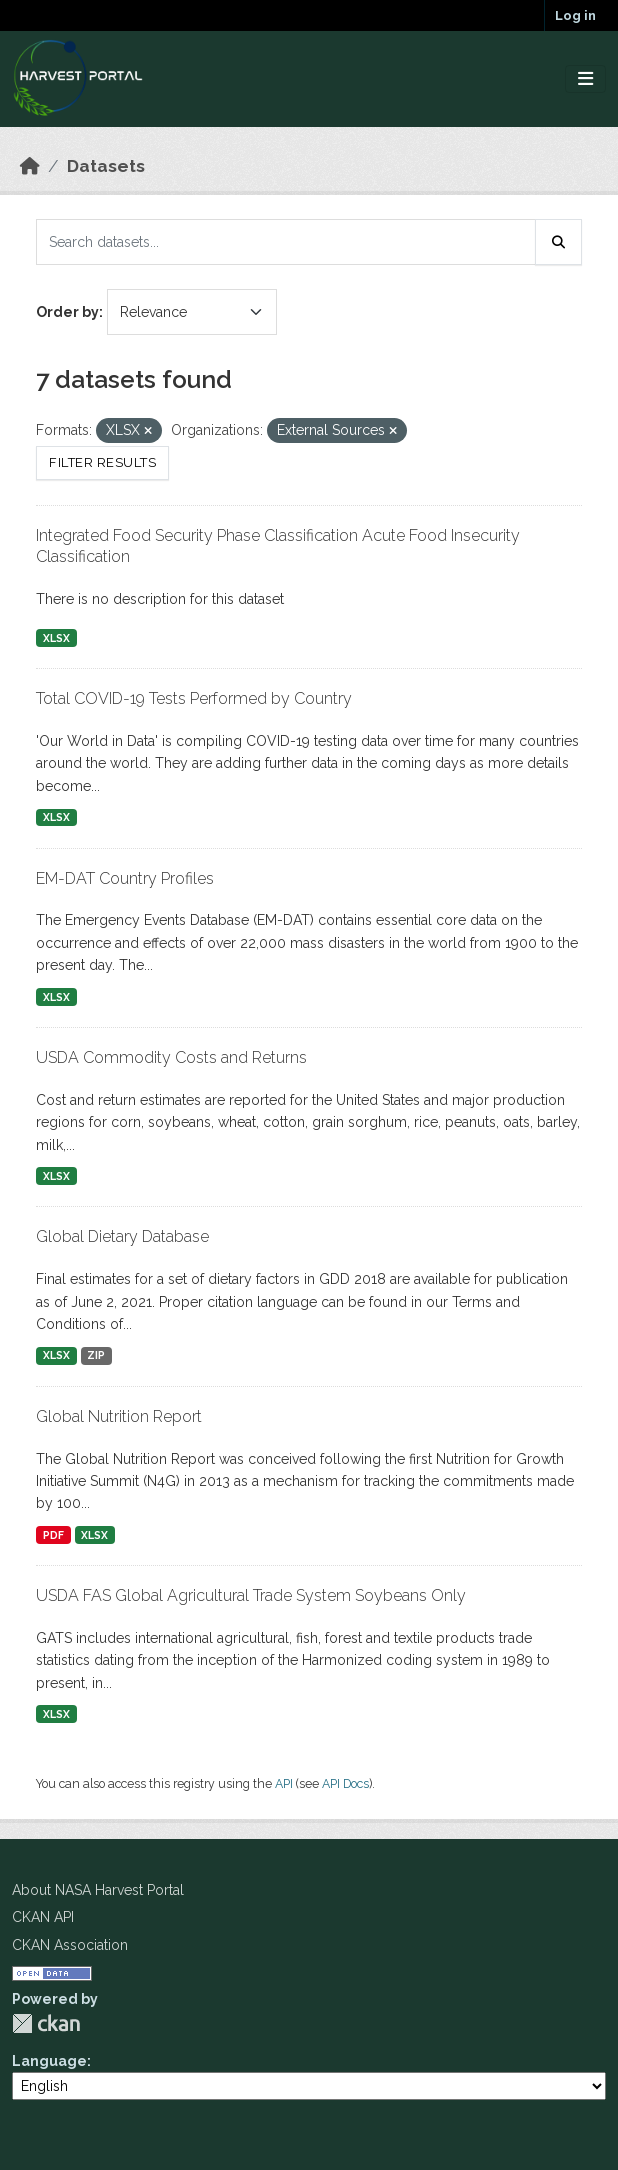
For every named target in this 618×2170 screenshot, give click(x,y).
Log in (575, 15)
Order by (67, 312)
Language (49, 2061)
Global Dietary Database (122, 1236)
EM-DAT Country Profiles (125, 878)
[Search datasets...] (286, 242)
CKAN (46, 2023)
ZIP (96, 1355)
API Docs (345, 1783)
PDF (53, 1535)
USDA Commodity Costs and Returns (171, 1057)
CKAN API (43, 1917)
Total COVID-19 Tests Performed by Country (194, 698)
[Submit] (559, 242)
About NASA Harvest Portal (98, 1890)
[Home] (30, 166)
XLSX (56, 638)
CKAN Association (70, 1945)
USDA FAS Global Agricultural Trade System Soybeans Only (251, 1595)
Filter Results (102, 462)
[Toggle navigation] (585, 79)
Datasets (106, 166)
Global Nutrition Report (119, 1416)
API (284, 1783)
